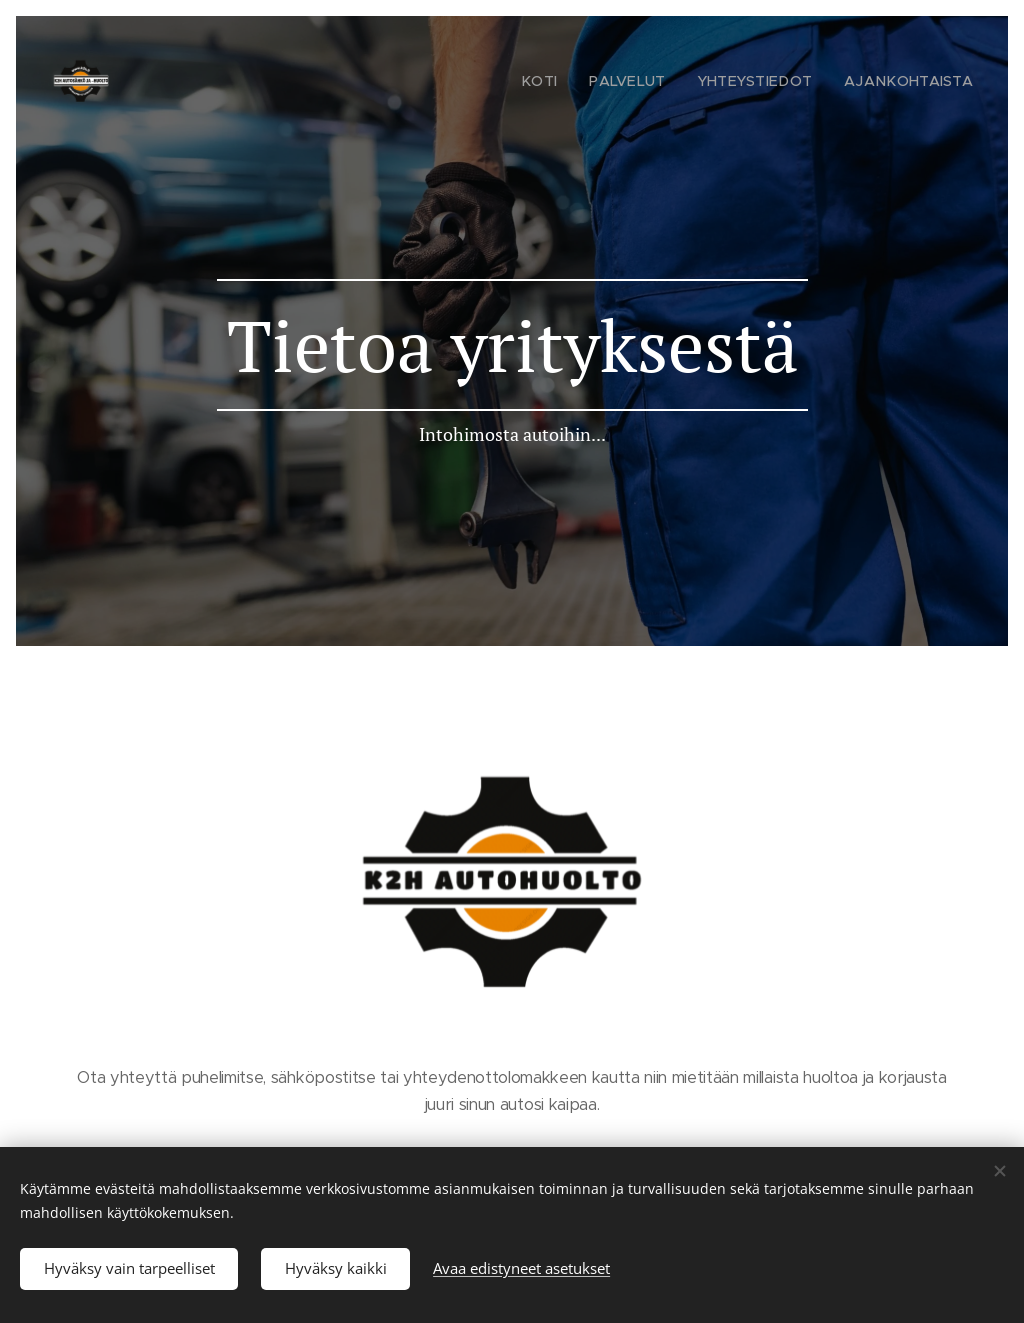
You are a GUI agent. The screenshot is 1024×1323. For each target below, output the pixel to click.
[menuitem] (574, 81)
